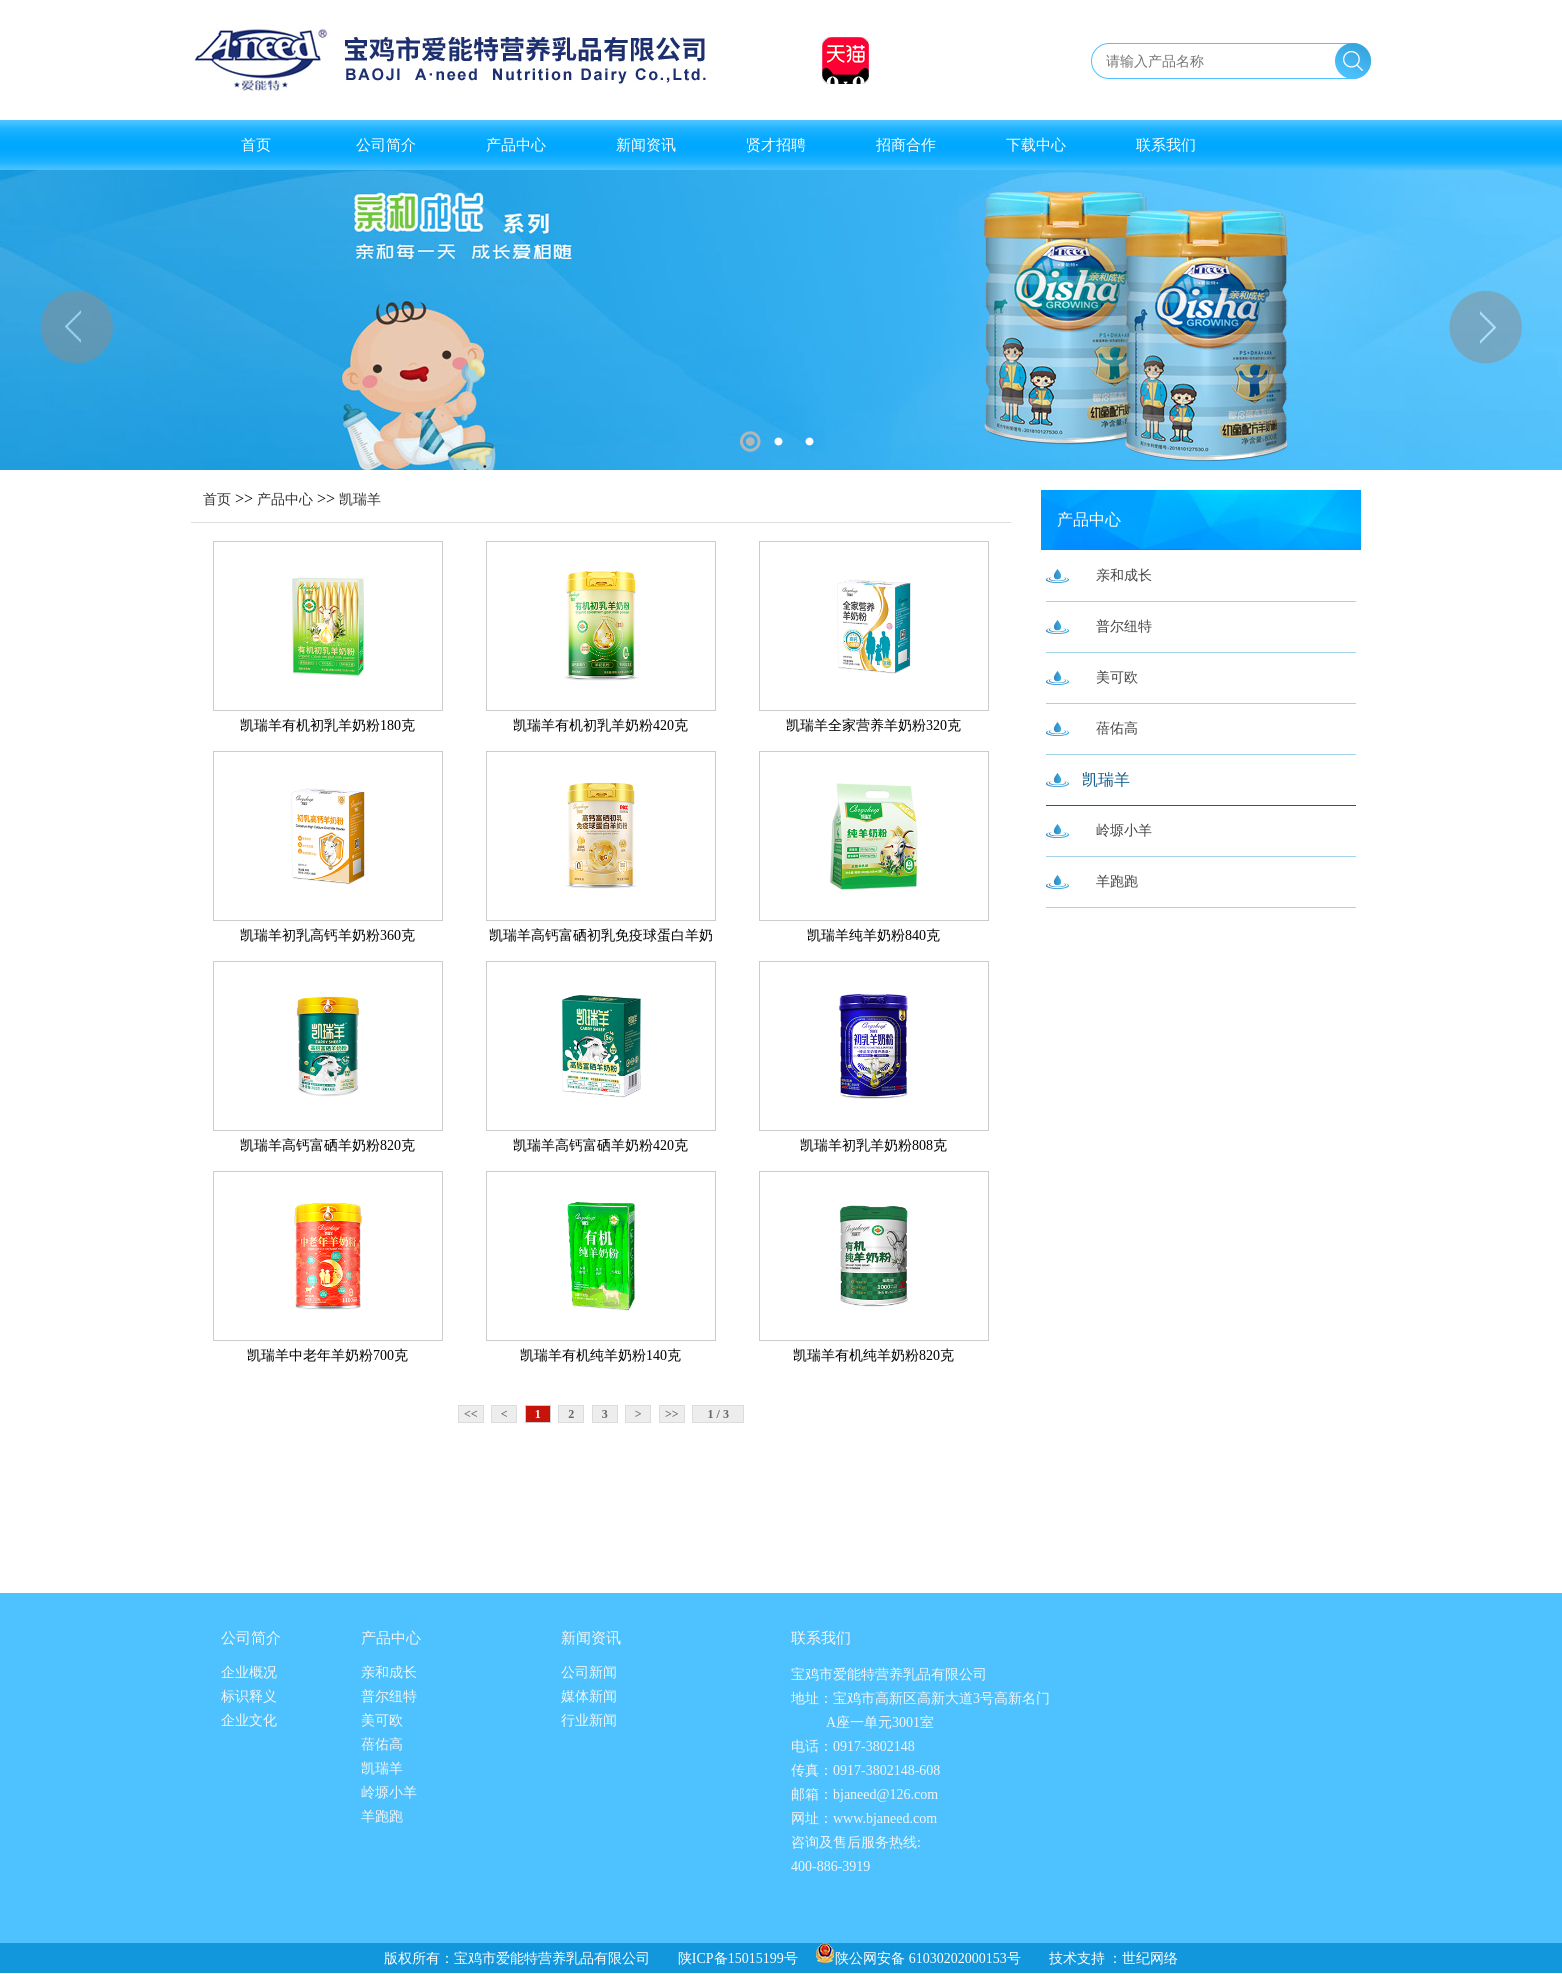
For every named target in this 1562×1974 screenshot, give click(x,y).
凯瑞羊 (360, 499)
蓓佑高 (1117, 728)
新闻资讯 (646, 145)
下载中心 (1036, 145)
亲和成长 (1124, 575)
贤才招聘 (776, 145)
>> (672, 1414)
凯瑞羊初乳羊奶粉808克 (873, 1145)
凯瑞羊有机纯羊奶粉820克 (873, 1355)
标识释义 (249, 1696)
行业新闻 (589, 1720)
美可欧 (1117, 677)
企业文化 (249, 1720)
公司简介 (386, 145)
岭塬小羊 (1124, 830)
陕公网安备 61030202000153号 (918, 1958)
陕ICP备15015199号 (738, 1958)
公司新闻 (589, 1672)
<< (471, 1414)
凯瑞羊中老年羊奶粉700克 (327, 1355)
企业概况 (249, 1672)
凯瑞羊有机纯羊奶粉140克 (600, 1355)
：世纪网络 (1143, 1958)
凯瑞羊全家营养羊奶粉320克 (873, 725)
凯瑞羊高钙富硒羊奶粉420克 (600, 1145)
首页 (256, 145)
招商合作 (906, 145)
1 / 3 (718, 1414)
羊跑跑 (1117, 881)
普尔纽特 (1124, 626)
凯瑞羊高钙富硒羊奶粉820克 (327, 1145)
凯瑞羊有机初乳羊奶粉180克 (327, 725)
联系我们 (1166, 145)
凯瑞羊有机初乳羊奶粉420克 (600, 725)
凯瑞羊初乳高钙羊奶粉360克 (327, 935)
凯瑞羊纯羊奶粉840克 (873, 935)
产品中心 (516, 145)
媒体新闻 (589, 1696)
